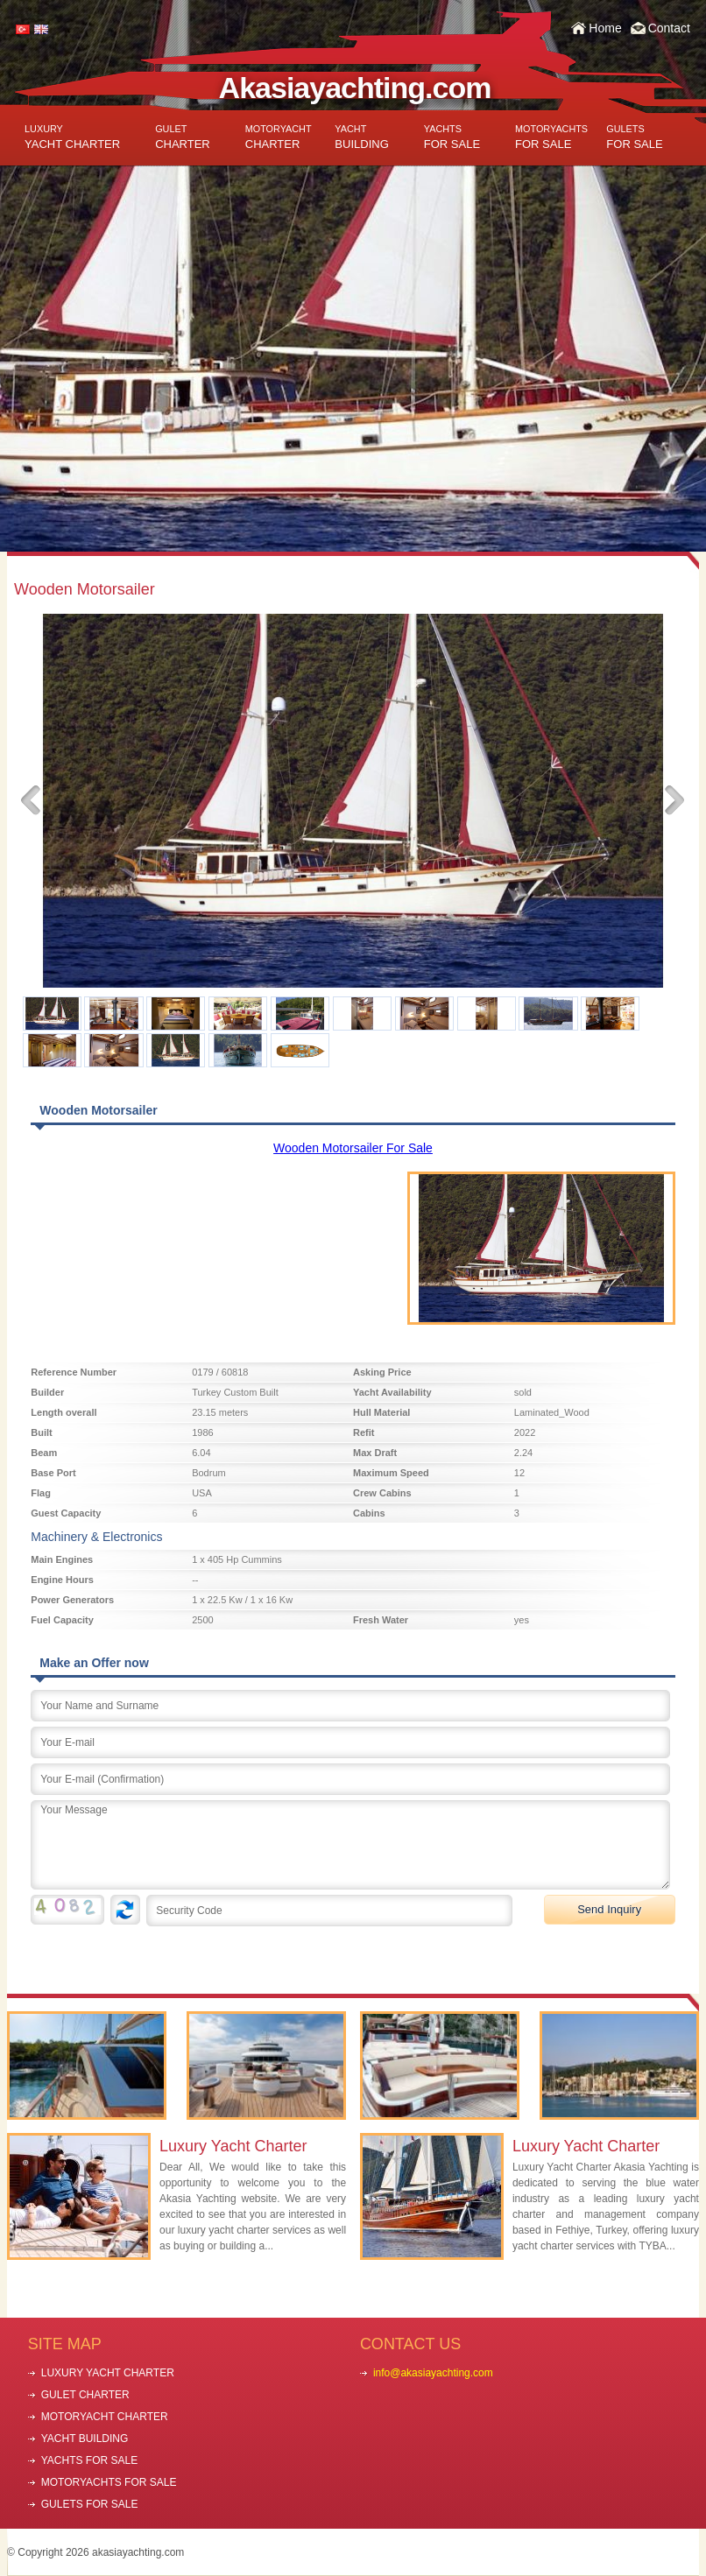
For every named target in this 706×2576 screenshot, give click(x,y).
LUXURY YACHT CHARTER (107, 2373)
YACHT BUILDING (85, 2438)
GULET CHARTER (85, 2395)
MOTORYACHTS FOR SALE (109, 2482)
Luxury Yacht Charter (233, 2146)
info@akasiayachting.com (433, 2373)
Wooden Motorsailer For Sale (353, 1148)
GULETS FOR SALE (89, 2504)
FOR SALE (452, 137)
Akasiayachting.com (355, 87)
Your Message (350, 1845)
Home (605, 28)
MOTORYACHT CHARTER (104, 2417)
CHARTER (182, 137)
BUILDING (361, 137)
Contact (669, 28)
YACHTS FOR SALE (89, 2460)
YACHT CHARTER (72, 137)
